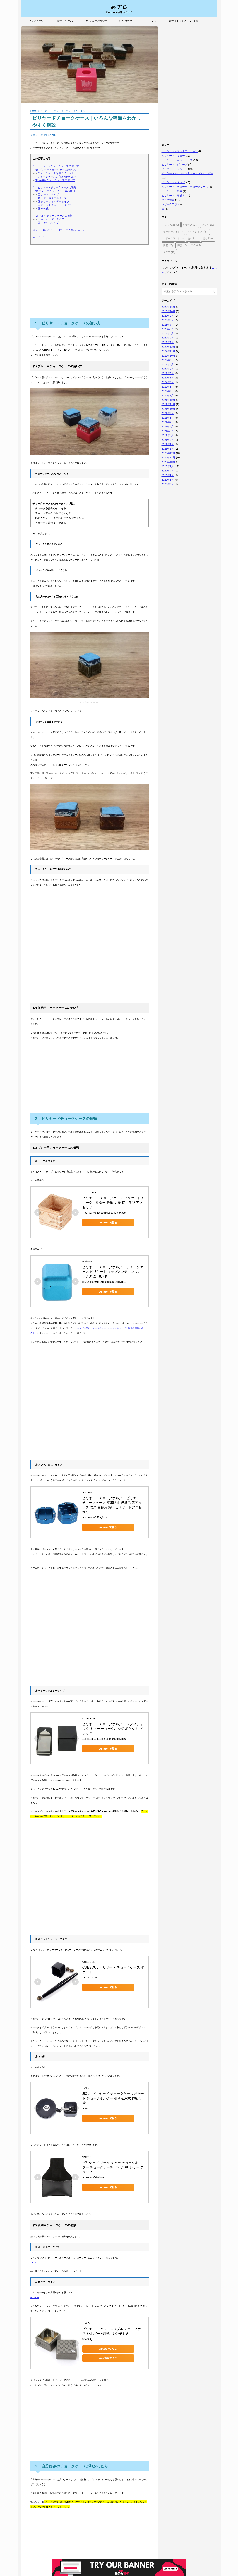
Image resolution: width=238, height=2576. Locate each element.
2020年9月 (168, 466)
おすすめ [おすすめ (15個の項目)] (190, 224)
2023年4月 (168, 333)
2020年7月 (168, 475)
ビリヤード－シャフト (174, 168)
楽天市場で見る (108, 2009)
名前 (39, 2481)
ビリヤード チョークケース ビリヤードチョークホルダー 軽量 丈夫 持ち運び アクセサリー (113, 1115)
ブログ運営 (168, 199)
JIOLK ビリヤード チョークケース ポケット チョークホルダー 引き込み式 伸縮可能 (113, 1749)
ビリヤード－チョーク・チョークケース (55, 2402)
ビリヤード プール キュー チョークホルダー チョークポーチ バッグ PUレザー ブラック (113, 1818)
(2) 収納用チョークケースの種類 (53, 215)
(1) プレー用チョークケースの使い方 (56, 169)
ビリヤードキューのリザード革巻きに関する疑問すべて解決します (82, 2538)
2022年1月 (168, 395)
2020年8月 (168, 470)
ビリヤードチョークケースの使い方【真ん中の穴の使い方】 (71, 902)
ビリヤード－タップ (173, 182)
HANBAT (34, 1949)
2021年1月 (168, 448)
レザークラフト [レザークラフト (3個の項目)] (173, 238)
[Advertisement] (89, 283)
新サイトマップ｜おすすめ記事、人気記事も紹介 (183, 22)
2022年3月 (168, 386)
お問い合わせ (124, 20)
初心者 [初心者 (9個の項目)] (208, 238)
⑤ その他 (43, 208)
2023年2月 (168, 342)
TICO (33, 1914)
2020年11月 (168, 457)
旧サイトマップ (65, 20)
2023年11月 (168, 306)
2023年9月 (168, 315)
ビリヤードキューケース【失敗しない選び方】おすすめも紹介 (73, 2289)
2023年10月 (168, 311)
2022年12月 (168, 346)
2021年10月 (168, 408)
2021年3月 (168, 439)
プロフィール (36, 20)
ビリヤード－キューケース (177, 160)
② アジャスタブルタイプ (52, 198)
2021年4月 (168, 435)
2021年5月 (168, 430)
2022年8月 (168, 364)
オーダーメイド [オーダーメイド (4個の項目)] (173, 231)
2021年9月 (168, 413)
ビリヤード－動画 (172, 191)
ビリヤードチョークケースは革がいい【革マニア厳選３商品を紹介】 (77, 1272)
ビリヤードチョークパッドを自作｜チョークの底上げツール (71, 1411)
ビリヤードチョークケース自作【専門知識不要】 (64, 2176)
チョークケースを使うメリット (56, 173)
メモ (154, 20)
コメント (41, 2434)
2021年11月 (168, 404)
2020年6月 (168, 479)
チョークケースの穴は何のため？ (57, 176)
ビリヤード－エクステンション (180, 151)
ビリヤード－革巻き (173, 195)
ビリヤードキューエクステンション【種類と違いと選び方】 (71, 2314)
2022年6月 (168, 373)
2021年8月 (168, 417)
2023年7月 (168, 324)
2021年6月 (168, 426)
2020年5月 (168, 484)
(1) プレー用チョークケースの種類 (55, 191)
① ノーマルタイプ (48, 194)
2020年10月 (168, 462)
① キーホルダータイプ (51, 219)
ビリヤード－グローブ (174, 164)
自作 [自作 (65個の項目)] (196, 245)
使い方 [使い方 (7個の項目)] (193, 238)
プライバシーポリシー (95, 20)
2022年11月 (168, 351)
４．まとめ (38, 237)
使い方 (37, 2406)
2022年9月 (168, 360)
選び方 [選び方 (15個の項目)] (169, 252)
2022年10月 (168, 355)
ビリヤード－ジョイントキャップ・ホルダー (187, 173)
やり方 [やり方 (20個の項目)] (208, 224)
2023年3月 (168, 337)
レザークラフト (171, 204)
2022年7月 (168, 368)
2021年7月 (168, 422)
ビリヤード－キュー (173, 155)
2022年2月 (168, 391)
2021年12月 (168, 399)
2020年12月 (168, 453)
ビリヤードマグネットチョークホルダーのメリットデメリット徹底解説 (78, 1572)
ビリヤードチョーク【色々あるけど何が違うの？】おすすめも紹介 (75, 2256)
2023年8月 (168, 320)
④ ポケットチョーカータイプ (55, 205)
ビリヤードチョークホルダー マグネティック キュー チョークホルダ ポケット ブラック (112, 1467)
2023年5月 (168, 329)
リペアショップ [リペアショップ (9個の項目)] (198, 231)
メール (40, 2494)
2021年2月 (168, 444)
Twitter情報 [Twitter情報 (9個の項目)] (171, 224)
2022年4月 (168, 382)
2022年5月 (168, 377)
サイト (40, 2508)
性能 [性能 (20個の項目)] (168, 245)
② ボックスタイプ (48, 222)
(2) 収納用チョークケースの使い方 (55, 180)
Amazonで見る (108, 1135)
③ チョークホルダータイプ (53, 201)
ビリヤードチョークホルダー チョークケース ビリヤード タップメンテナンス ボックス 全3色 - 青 (112, 1184)
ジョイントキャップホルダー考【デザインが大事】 (66, 2339)
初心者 (45, 2406)
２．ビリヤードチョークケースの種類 (54, 187)
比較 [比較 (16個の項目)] (182, 245)
